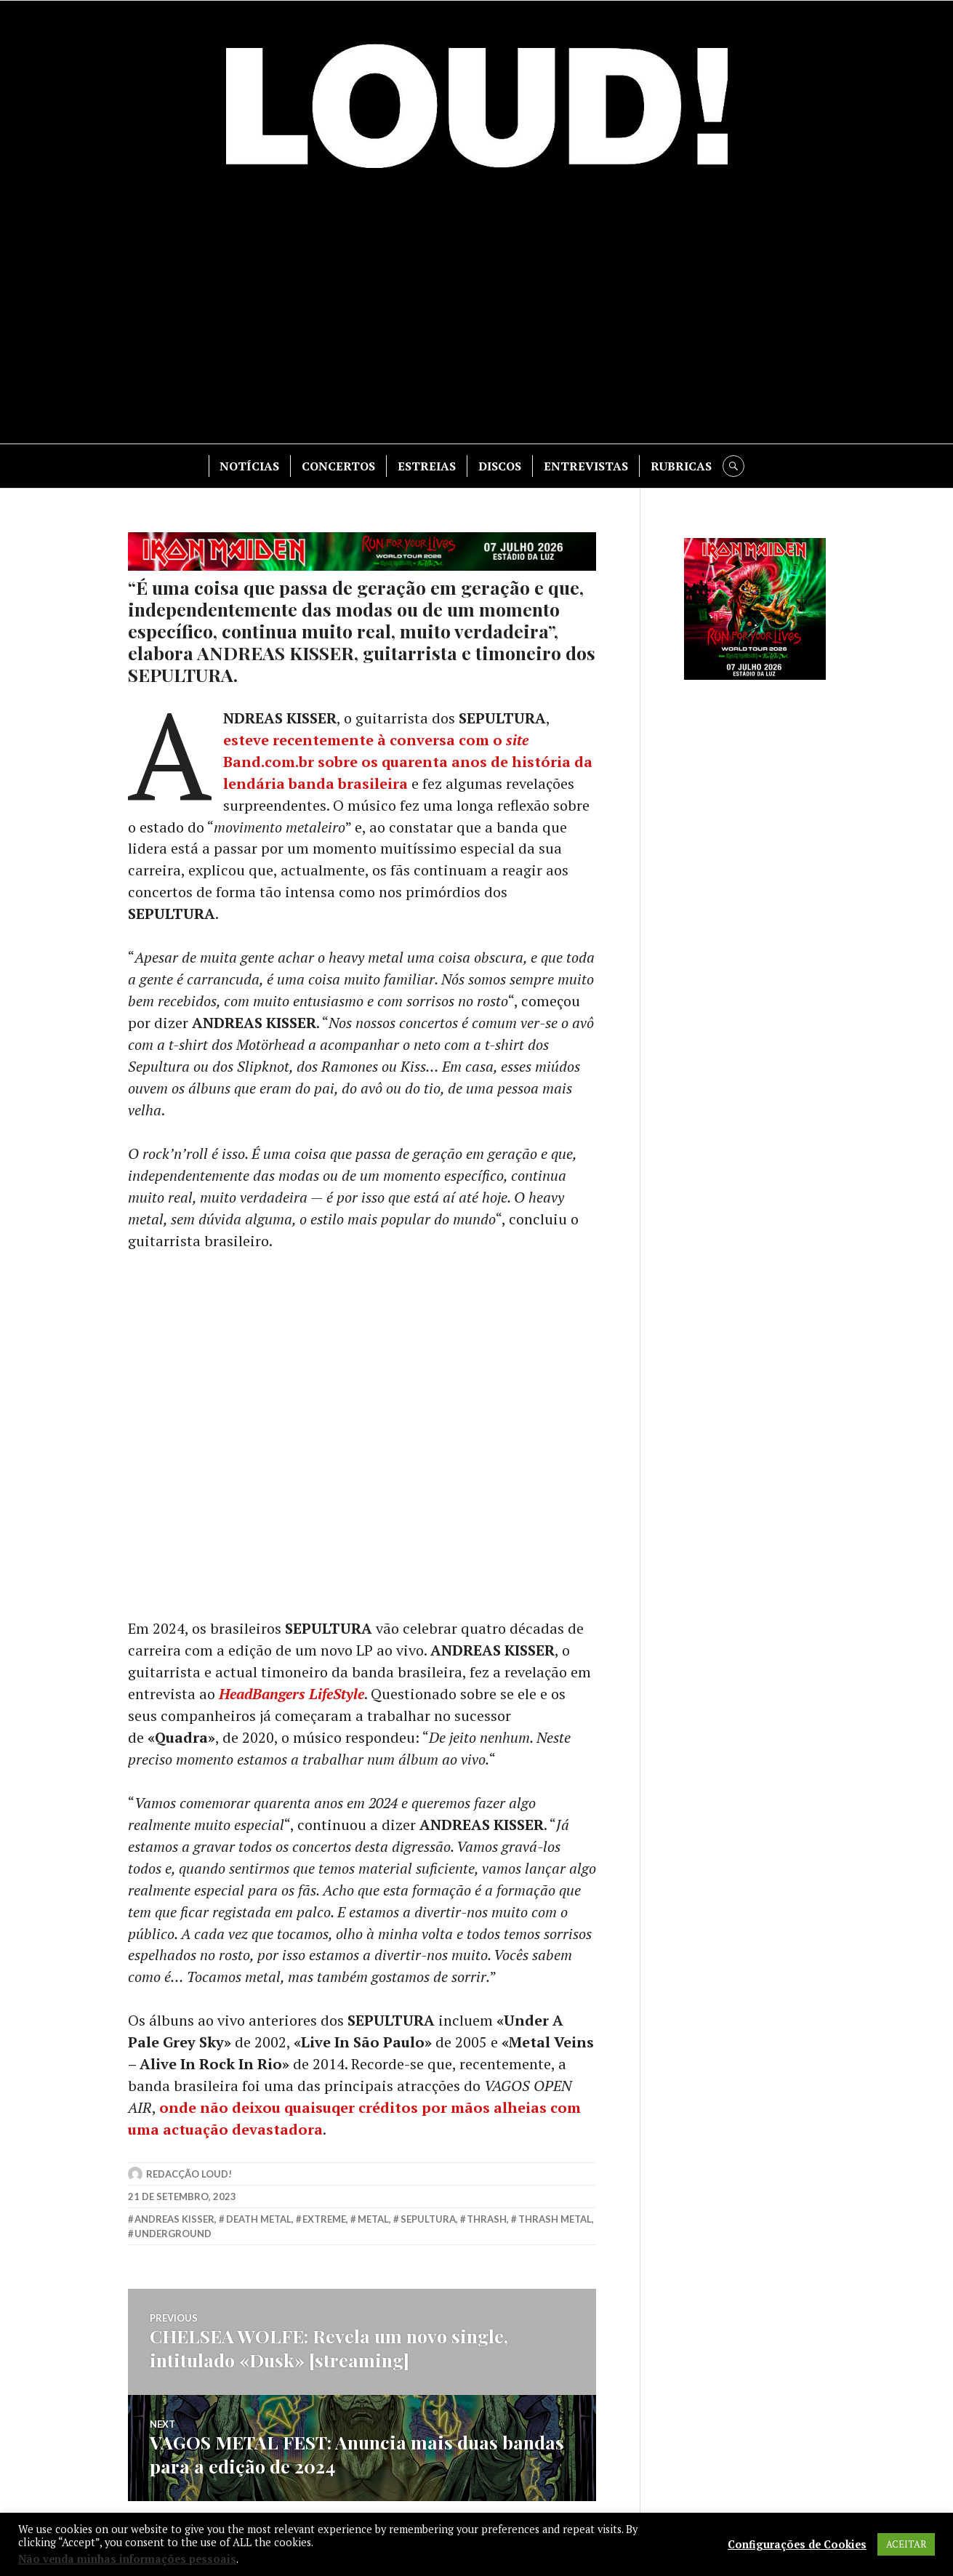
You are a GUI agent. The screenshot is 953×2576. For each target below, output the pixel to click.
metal (373, 2220)
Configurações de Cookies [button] (797, 2544)
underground (173, 2235)
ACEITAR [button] (906, 2544)
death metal (258, 2220)
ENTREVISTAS (586, 466)
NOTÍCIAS (249, 466)
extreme (324, 2220)
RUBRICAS (681, 466)
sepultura (428, 2220)
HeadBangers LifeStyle (290, 1694)
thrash (487, 2220)
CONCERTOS (338, 466)
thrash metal (555, 2220)
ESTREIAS (427, 466)
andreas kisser (174, 2220)
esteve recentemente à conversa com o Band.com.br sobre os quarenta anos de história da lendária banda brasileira (407, 761)
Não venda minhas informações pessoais (127, 2559)
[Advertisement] (477, 312)
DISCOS (499, 466)
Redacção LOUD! (189, 2175)
